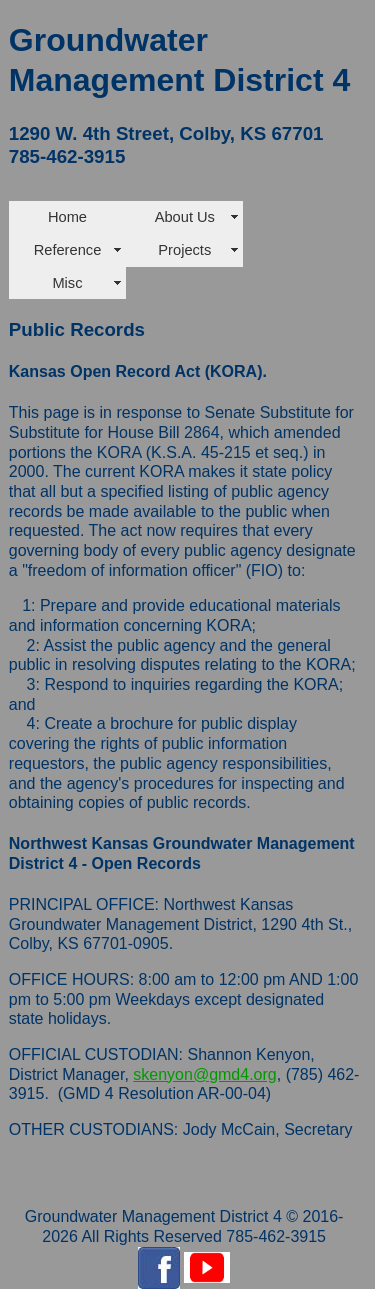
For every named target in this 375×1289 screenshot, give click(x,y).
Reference (68, 250)
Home (67, 217)
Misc (67, 283)
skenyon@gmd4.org (204, 1074)
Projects (184, 250)
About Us (185, 217)
